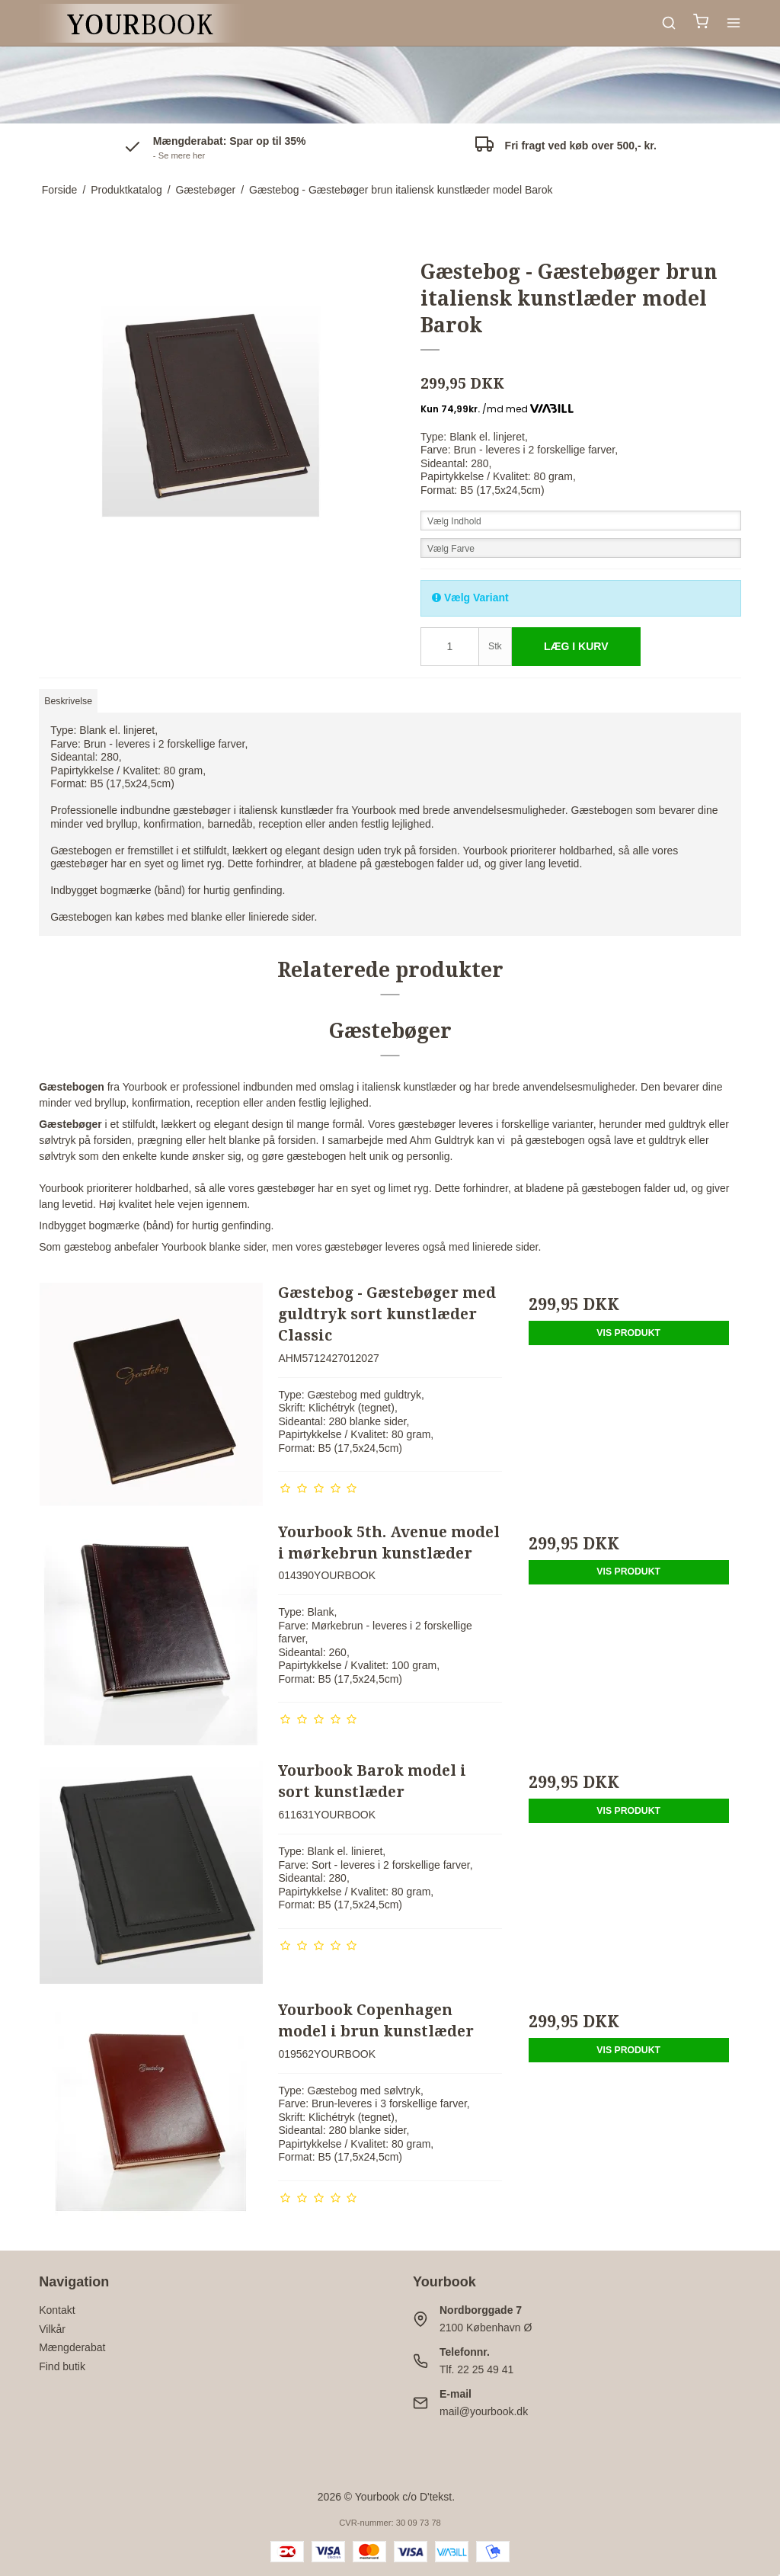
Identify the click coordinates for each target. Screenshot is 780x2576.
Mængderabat (72, 2347)
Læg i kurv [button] (576, 646)
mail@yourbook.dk (484, 2411)
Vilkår (52, 2329)
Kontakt (57, 2310)
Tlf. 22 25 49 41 (476, 2369)
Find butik (62, 2366)
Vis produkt (628, 1333)
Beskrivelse (68, 701)
